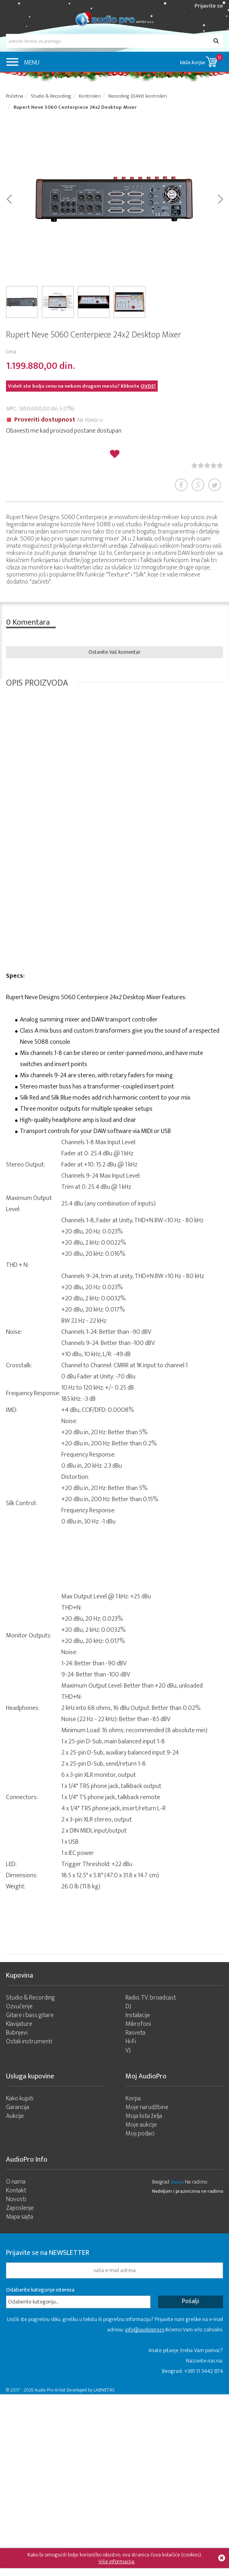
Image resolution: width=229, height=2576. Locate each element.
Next (220, 198)
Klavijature (19, 2024)
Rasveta (135, 2032)
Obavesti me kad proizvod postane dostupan (63, 430)
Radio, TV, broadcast (150, 1997)
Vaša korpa (201, 60)
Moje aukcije (141, 2124)
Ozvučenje (19, 2006)
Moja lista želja (143, 2116)
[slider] (207, 465)
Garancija (17, 2107)
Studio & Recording (30, 1997)
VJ (128, 2050)
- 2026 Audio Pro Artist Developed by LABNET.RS (67, 2390)
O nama (15, 2181)
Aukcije (15, 2116)
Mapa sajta (19, 2216)
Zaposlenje (20, 2208)
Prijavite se (209, 6)
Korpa (133, 2098)
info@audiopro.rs (144, 2329)
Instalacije (137, 2015)
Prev (9, 198)
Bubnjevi (16, 2032)
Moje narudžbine (146, 2107)
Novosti (16, 2199)
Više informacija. (116, 2561)
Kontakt (16, 2190)
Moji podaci (140, 2133)
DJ (128, 2006)
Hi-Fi (130, 2041)
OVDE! (148, 386)
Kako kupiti (19, 2098)
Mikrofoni (138, 2024)
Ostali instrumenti (29, 2041)
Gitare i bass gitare (30, 2015)
